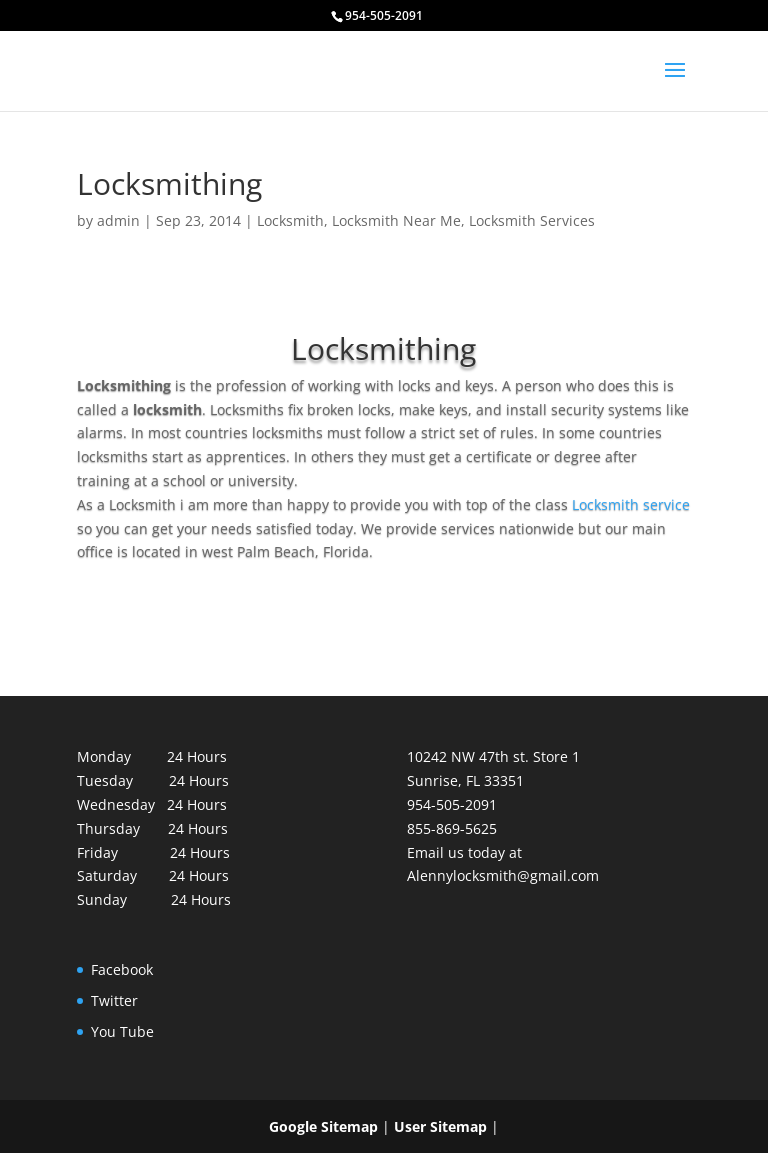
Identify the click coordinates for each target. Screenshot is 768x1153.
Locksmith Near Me (396, 220)
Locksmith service (631, 504)
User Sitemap (440, 1126)
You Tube (122, 1031)
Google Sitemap (323, 1126)
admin (118, 220)
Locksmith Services (532, 220)
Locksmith (290, 220)
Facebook (122, 969)
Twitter (114, 1000)
